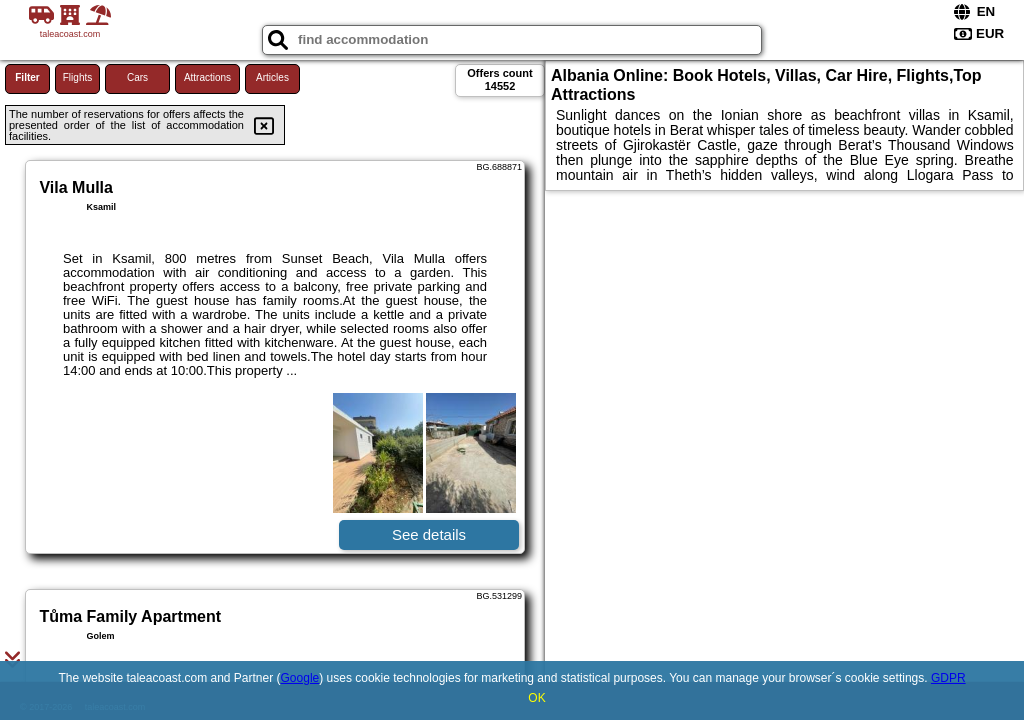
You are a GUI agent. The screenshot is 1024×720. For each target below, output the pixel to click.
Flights (77, 77)
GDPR (948, 678)
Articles (272, 77)
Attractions (207, 77)
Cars (137, 77)
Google (300, 678)
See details (429, 534)
